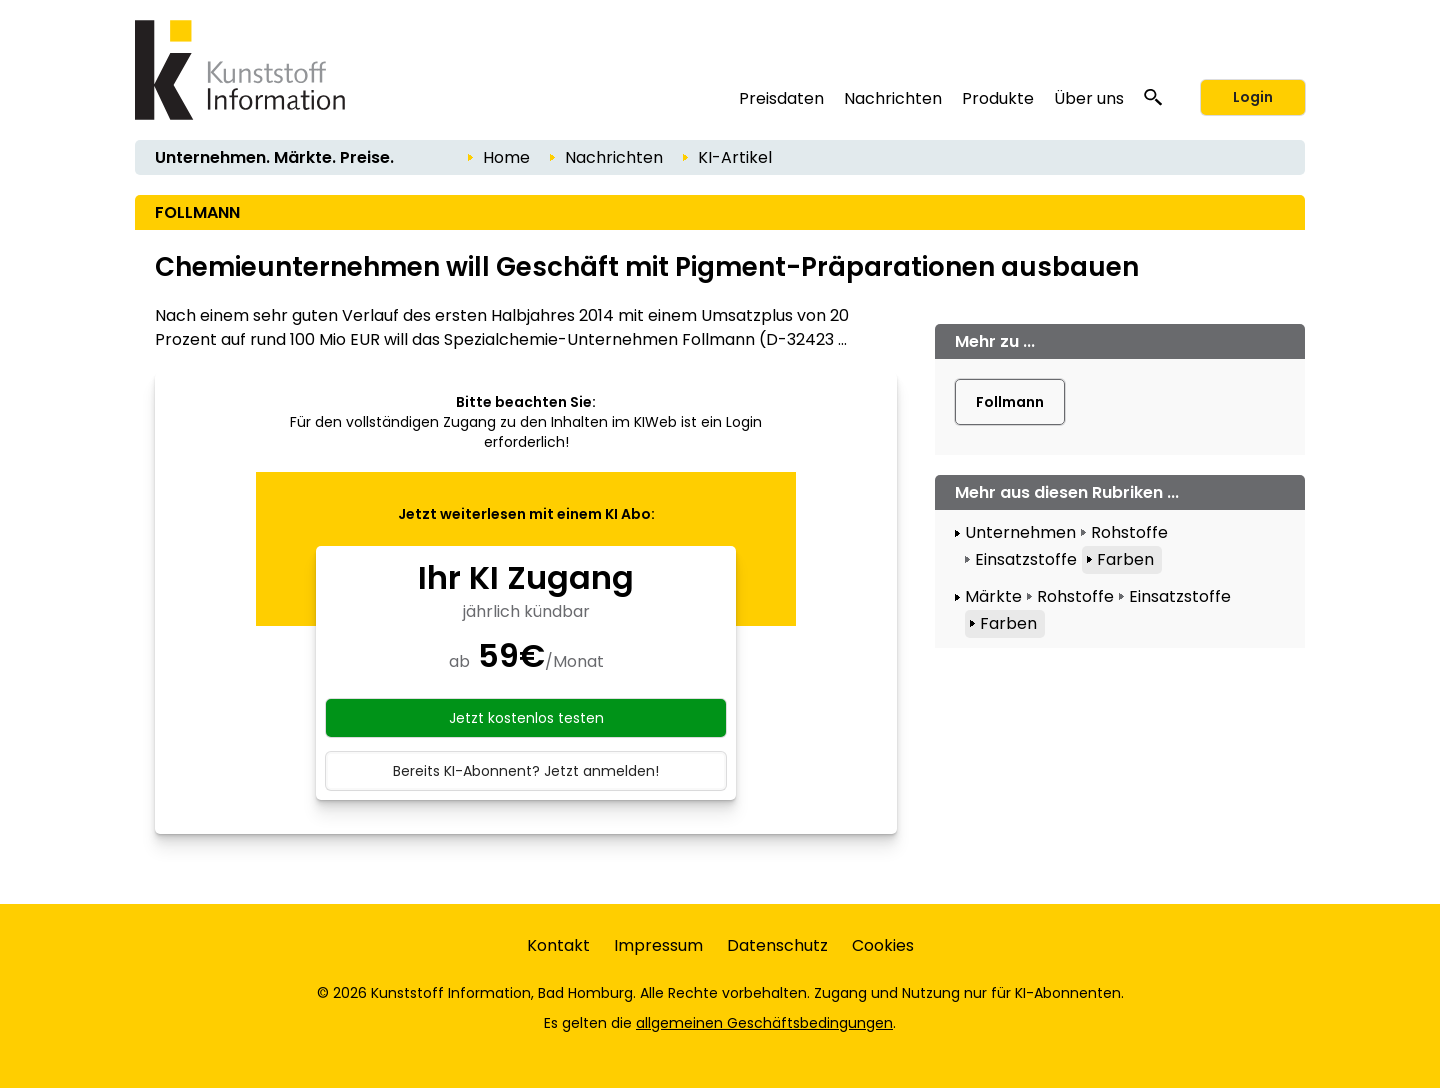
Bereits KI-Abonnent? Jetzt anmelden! (526, 771)
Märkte (993, 596)
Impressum (658, 945)
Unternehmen (1020, 532)
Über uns (1089, 98)
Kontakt (558, 945)
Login (1253, 97)
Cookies (883, 945)
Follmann (1010, 402)
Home (506, 157)
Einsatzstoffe (1026, 559)
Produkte (998, 98)
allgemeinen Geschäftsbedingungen (764, 1023)
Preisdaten (781, 98)
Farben (1125, 559)
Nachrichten (893, 98)
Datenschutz (777, 945)
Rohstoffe (1129, 532)
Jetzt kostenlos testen (526, 718)
